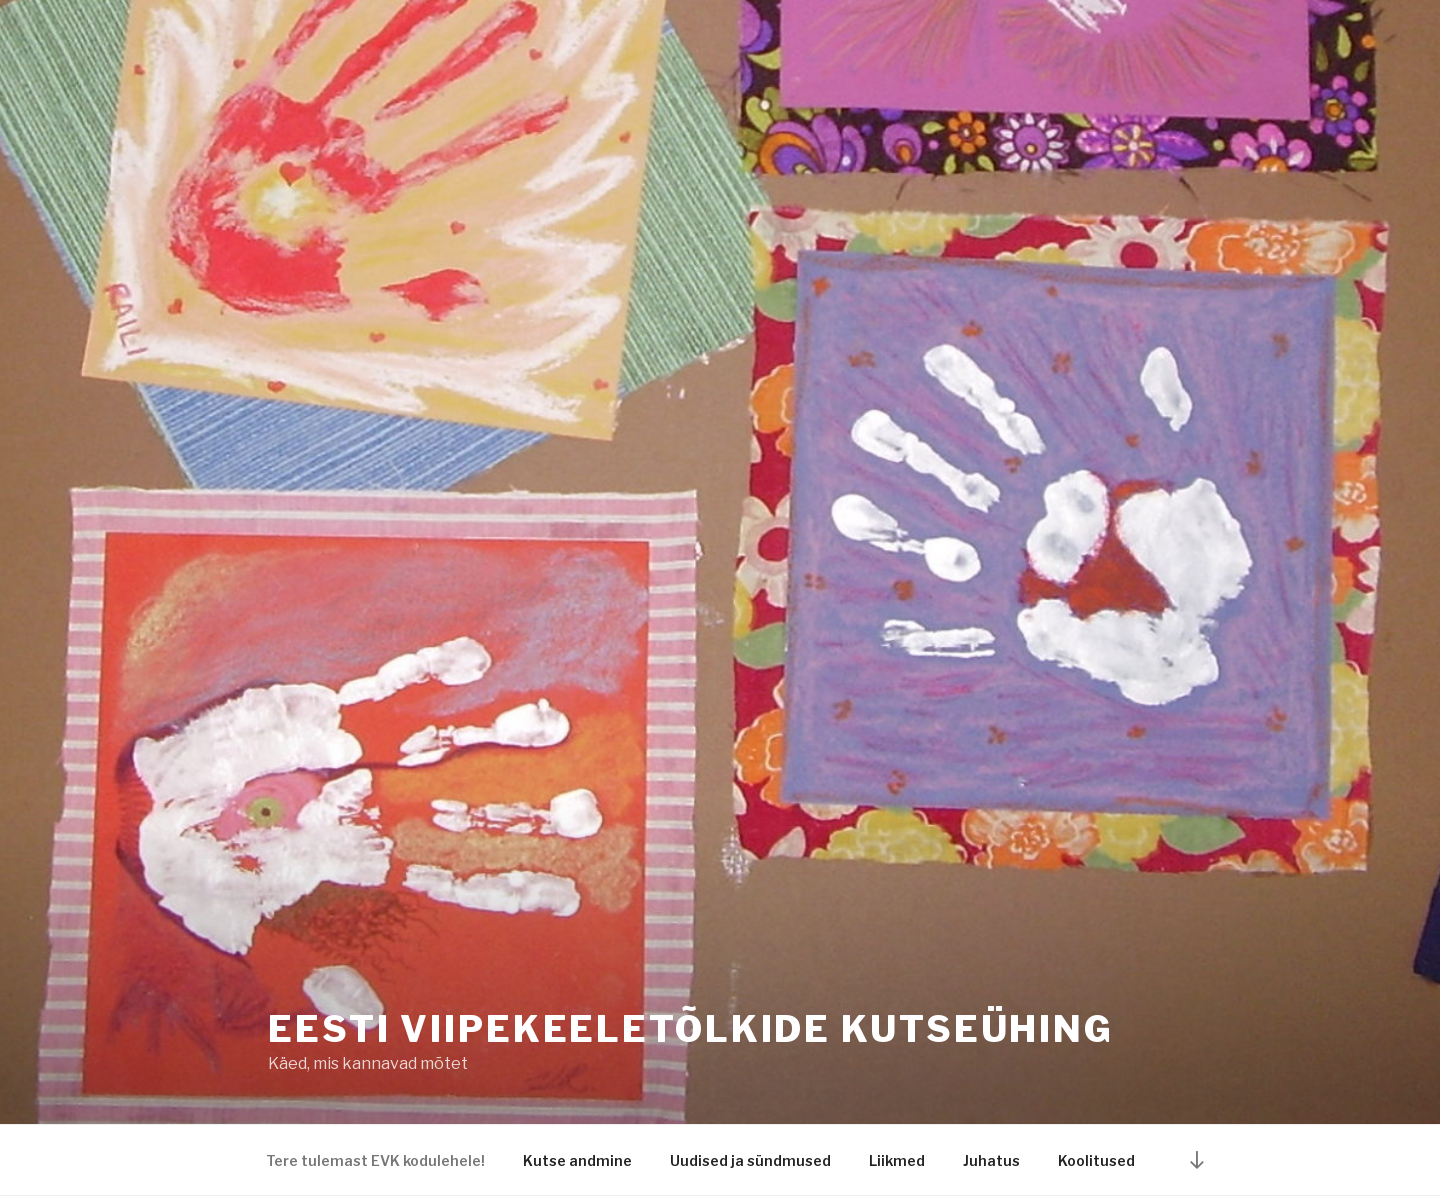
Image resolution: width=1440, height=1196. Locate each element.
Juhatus (991, 1160)
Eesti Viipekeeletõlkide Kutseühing (691, 1029)
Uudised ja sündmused (750, 1160)
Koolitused (1096, 1160)
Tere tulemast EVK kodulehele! (375, 1160)
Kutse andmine (577, 1160)
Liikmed (897, 1160)
